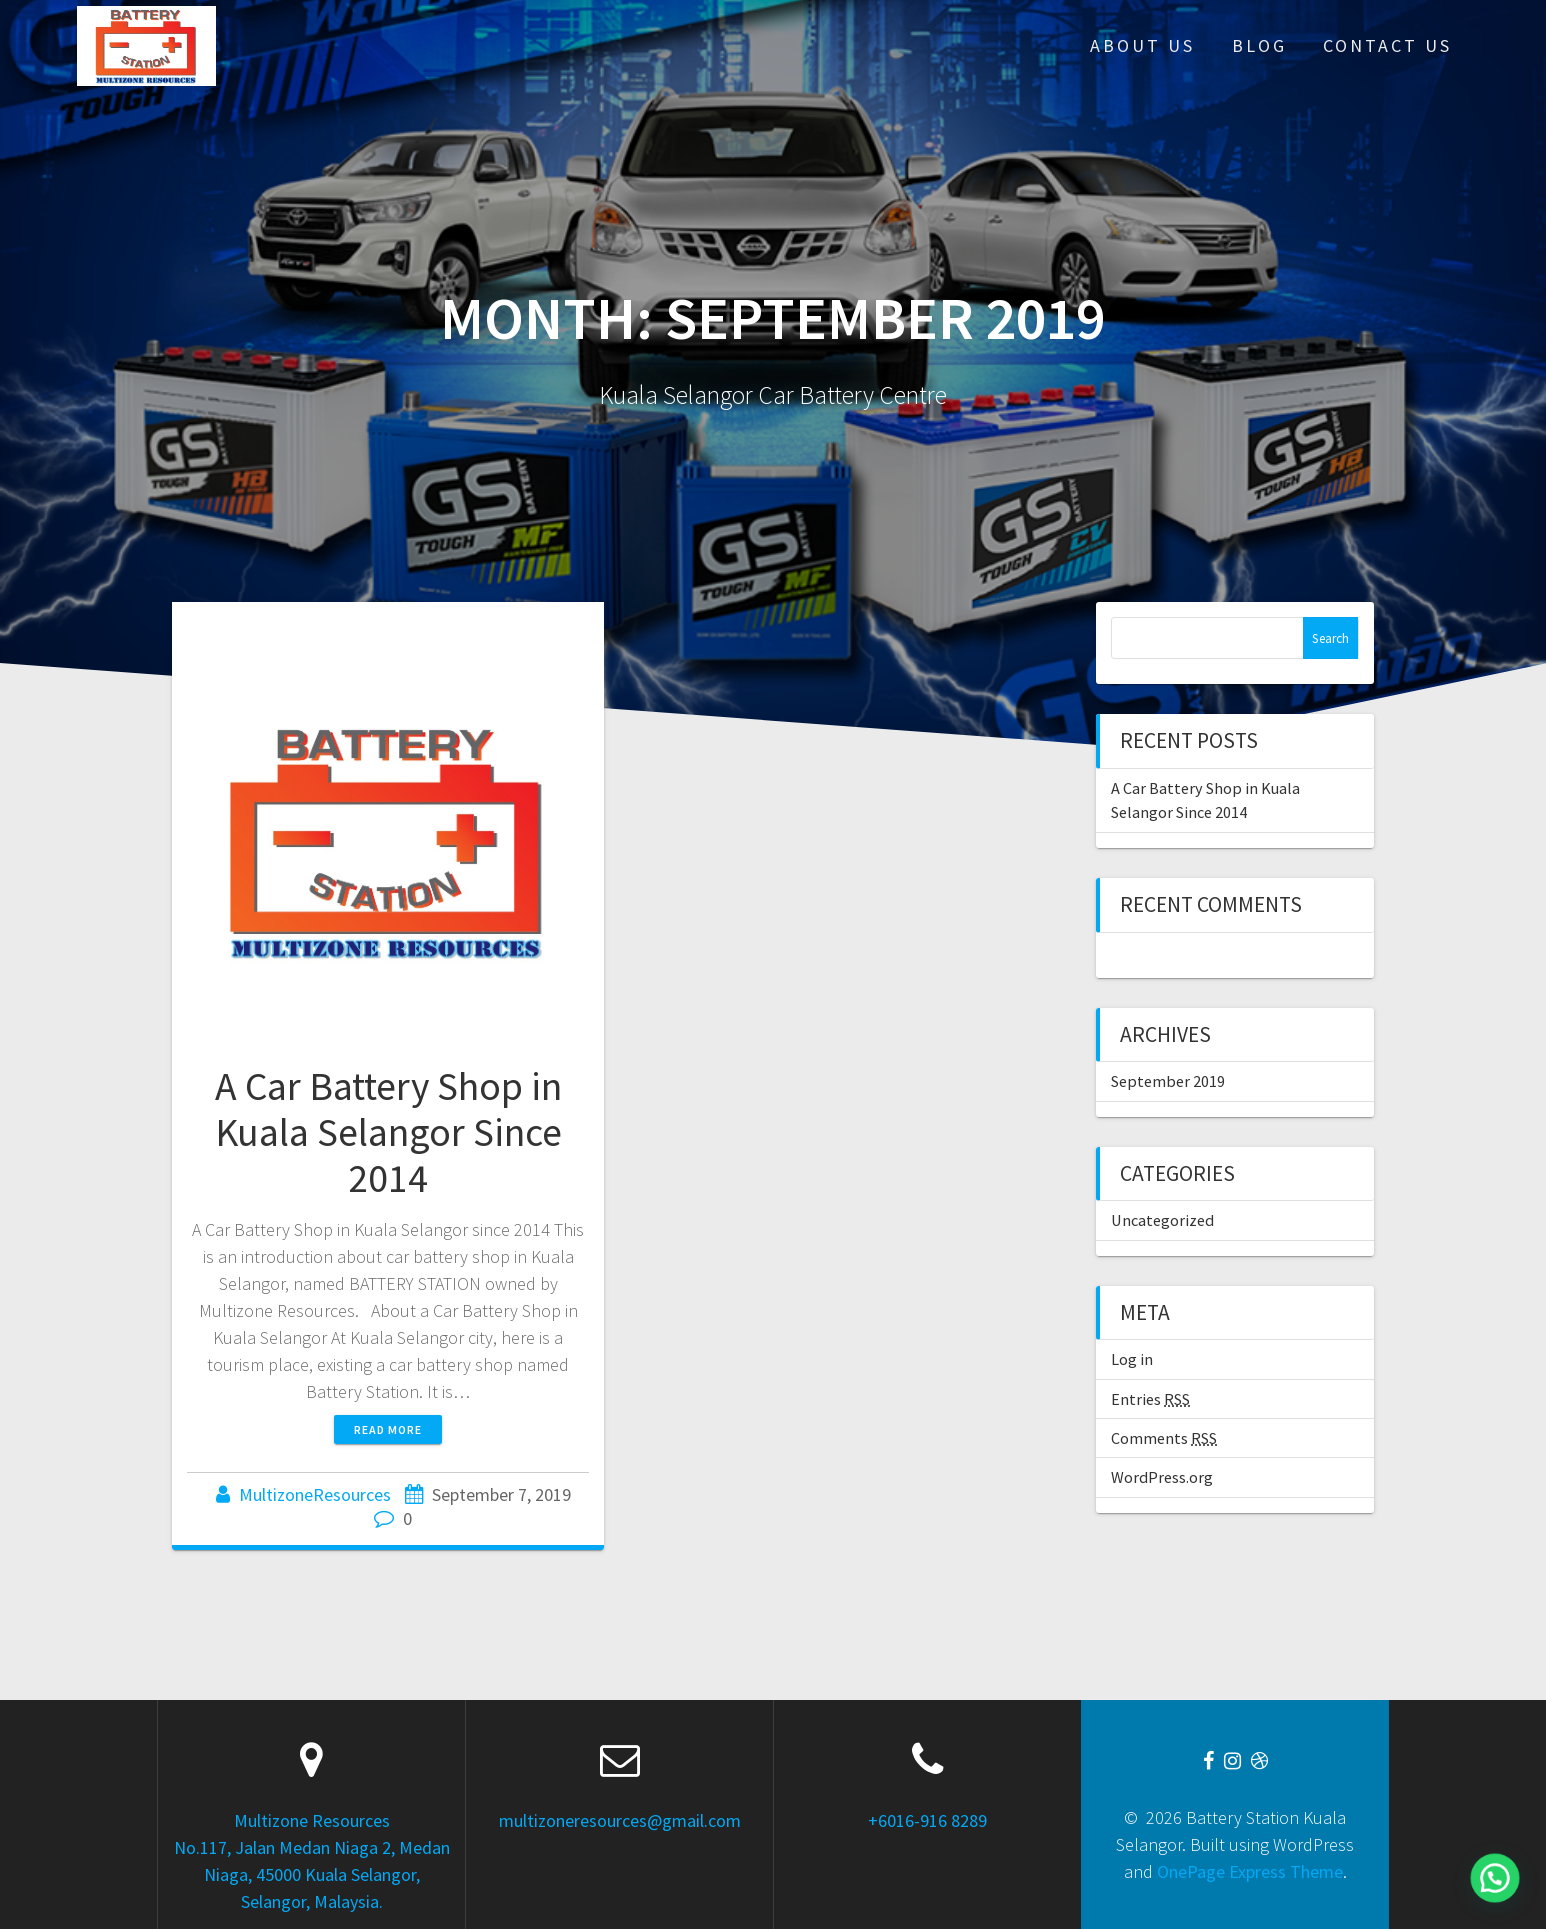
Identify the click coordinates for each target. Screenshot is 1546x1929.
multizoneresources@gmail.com (620, 1820)
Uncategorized (1162, 1220)
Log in (1132, 1359)
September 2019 (1168, 1081)
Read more (388, 1429)
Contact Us (1387, 45)
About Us (1142, 45)
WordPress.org (1162, 1477)
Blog (1259, 45)
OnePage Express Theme (1250, 1871)
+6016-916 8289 (927, 1820)
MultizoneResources (315, 1494)
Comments (1164, 1438)
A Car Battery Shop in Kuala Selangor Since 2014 (388, 1131)
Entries (1150, 1399)
